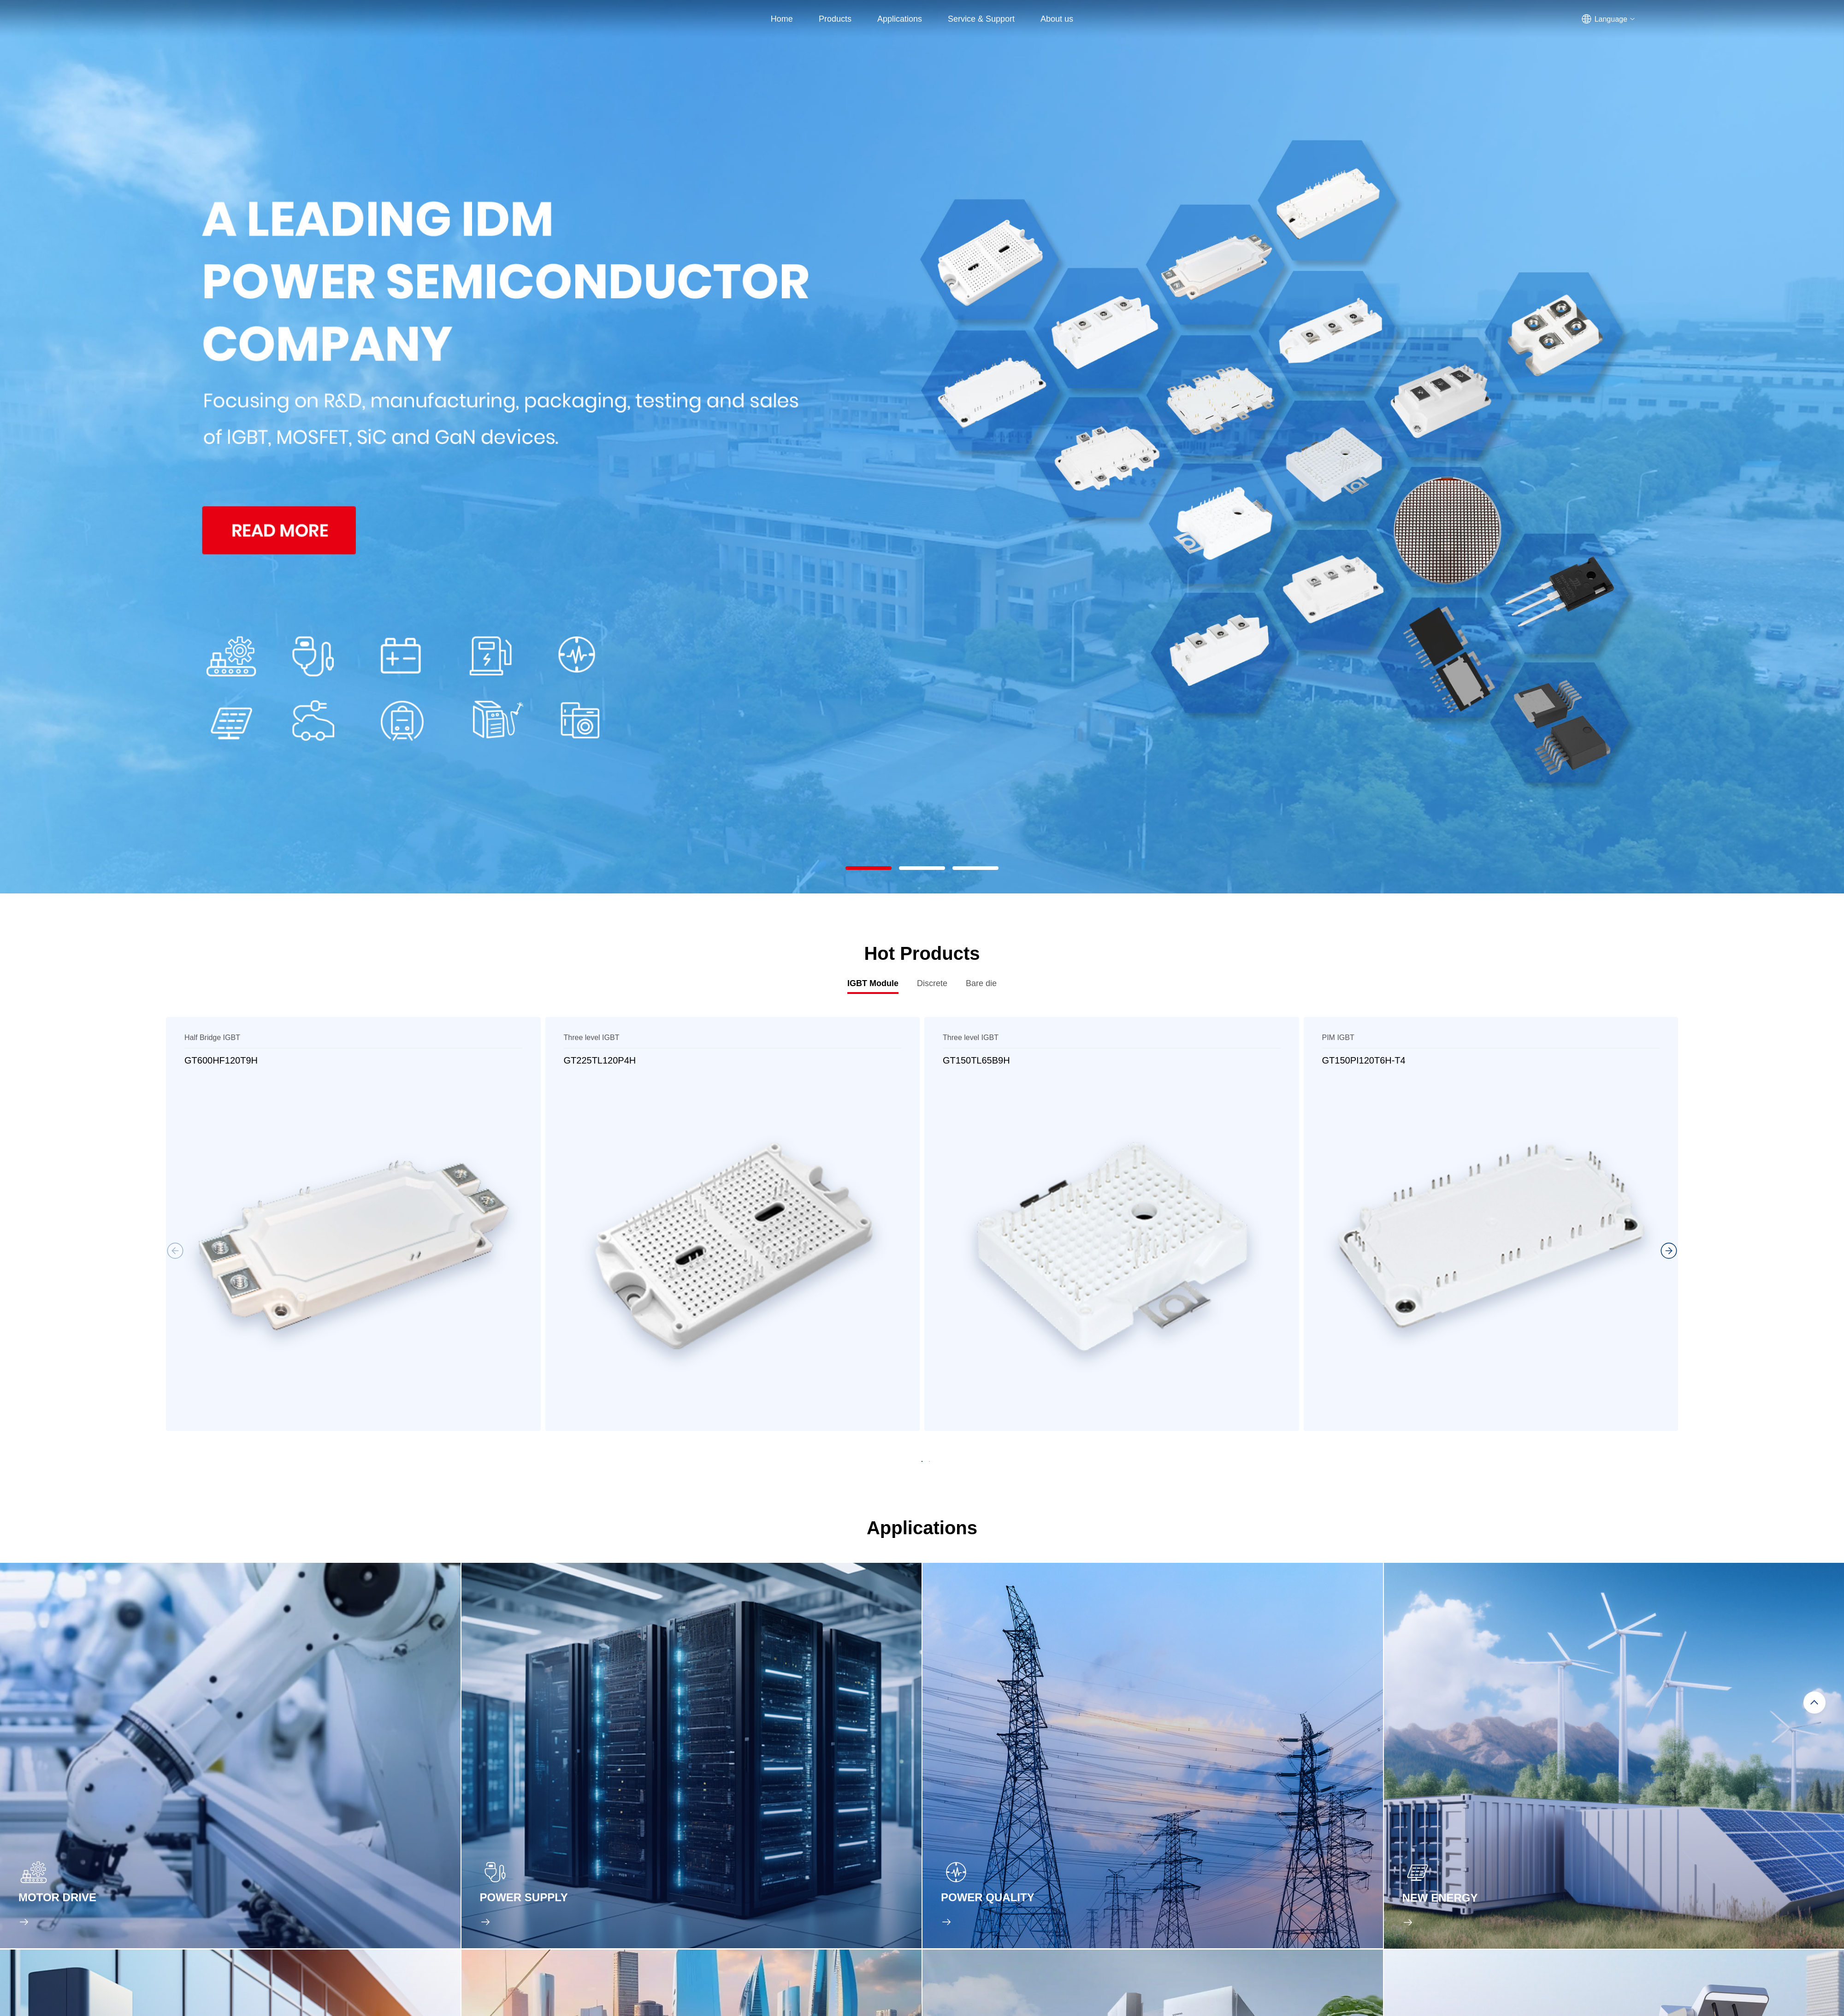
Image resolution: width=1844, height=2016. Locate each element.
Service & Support (981, 19)
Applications (899, 19)
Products (835, 19)
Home (782, 19)
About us (1056, 19)
